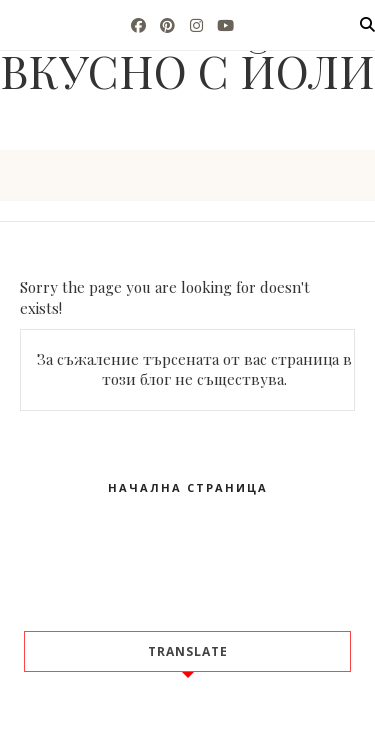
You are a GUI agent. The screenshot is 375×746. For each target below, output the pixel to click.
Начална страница (188, 487)
